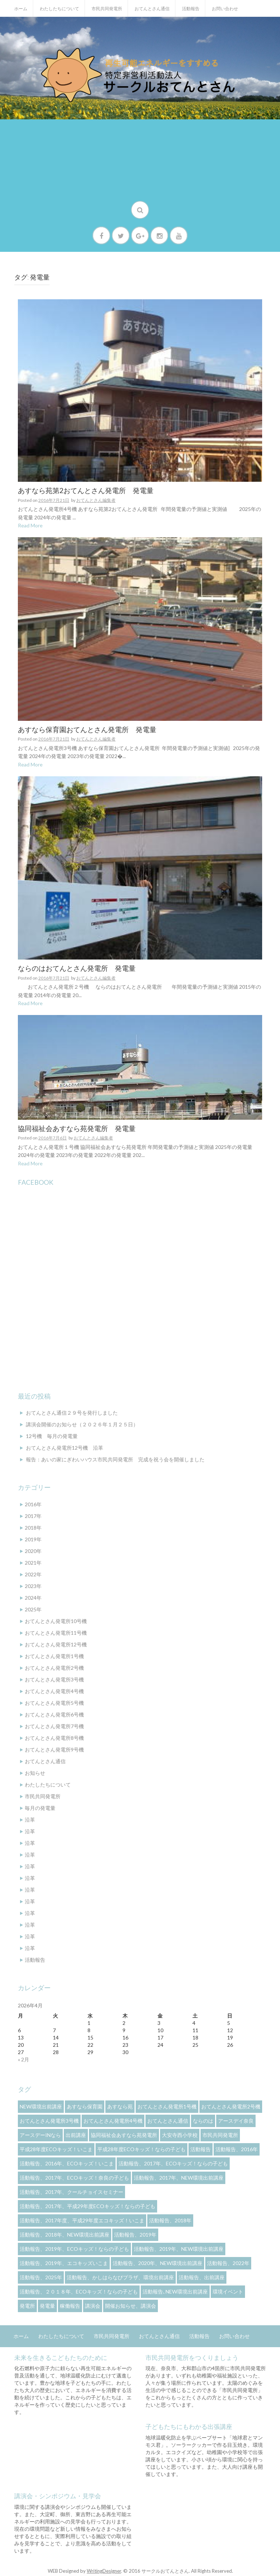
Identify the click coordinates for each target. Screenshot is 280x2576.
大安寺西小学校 (180, 2135)
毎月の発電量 (40, 1808)
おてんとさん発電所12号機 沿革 (64, 1448)
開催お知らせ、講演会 (130, 2306)
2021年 (33, 1563)
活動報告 (190, 8)
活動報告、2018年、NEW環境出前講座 (64, 2234)
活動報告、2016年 (236, 2149)
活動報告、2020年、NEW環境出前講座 (157, 2263)
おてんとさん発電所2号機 (54, 1668)
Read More (30, 525)
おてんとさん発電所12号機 (56, 1644)
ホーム (20, 8)
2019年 (33, 1539)
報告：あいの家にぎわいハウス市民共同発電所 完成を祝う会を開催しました (115, 1459)
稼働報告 (70, 2306)
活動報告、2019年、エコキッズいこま (64, 2263)
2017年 (33, 1516)
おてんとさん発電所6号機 (54, 1714)
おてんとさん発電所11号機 (56, 1633)
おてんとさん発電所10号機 (56, 1621)
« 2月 (23, 2059)
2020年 (33, 1551)
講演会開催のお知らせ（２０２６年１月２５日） (82, 1424)
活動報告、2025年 (41, 2277)
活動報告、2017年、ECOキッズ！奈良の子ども (74, 2178)
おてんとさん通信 (152, 8)
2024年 (33, 1598)
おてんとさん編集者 (96, 500)
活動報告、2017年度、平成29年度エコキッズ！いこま (82, 2220)
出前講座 (76, 2135)
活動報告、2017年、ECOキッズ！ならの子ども (173, 2163)
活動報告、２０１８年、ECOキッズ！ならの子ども (79, 2291)
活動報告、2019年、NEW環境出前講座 (178, 2249)
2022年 (33, 1574)
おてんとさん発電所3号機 (54, 1679)
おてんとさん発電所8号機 (54, 1738)
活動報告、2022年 (228, 2263)
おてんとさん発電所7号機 (54, 1726)
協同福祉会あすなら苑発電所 (124, 2135)
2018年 (33, 1528)
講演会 (92, 2306)
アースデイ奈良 (236, 2121)
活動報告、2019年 (135, 2234)
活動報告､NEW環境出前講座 (175, 2291)
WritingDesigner (104, 2571)
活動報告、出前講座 (202, 2277)
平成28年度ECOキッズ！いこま (56, 2149)
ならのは (203, 2121)
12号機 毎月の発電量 (52, 1436)
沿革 (30, 1819)
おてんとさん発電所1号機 (54, 1656)
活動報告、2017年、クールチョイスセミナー (71, 2192)
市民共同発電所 (107, 8)
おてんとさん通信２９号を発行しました (72, 1413)
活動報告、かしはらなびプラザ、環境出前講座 (120, 2277)
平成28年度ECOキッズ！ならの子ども (141, 2149)
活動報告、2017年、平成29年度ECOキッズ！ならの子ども (87, 2206)
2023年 (33, 1586)
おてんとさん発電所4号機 (54, 1691)
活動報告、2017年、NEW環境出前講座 (178, 2178)
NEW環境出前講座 (41, 2106)
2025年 (33, 1609)
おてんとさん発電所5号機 (54, 1703)
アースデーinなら (40, 2135)
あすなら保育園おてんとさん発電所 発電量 (87, 730)
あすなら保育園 (84, 2106)
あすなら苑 (120, 2106)
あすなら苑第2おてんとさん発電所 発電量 (85, 491)
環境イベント (228, 2291)
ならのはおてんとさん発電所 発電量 (77, 968)
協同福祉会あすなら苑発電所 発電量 (77, 1129)
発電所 (27, 2306)
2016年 (33, 1504)
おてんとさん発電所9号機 (54, 1749)
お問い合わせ (225, 8)
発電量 (47, 2306)
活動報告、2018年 (170, 2220)
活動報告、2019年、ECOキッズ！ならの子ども (74, 2249)
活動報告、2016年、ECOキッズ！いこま (67, 2163)
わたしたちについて (59, 8)
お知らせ (35, 1773)
